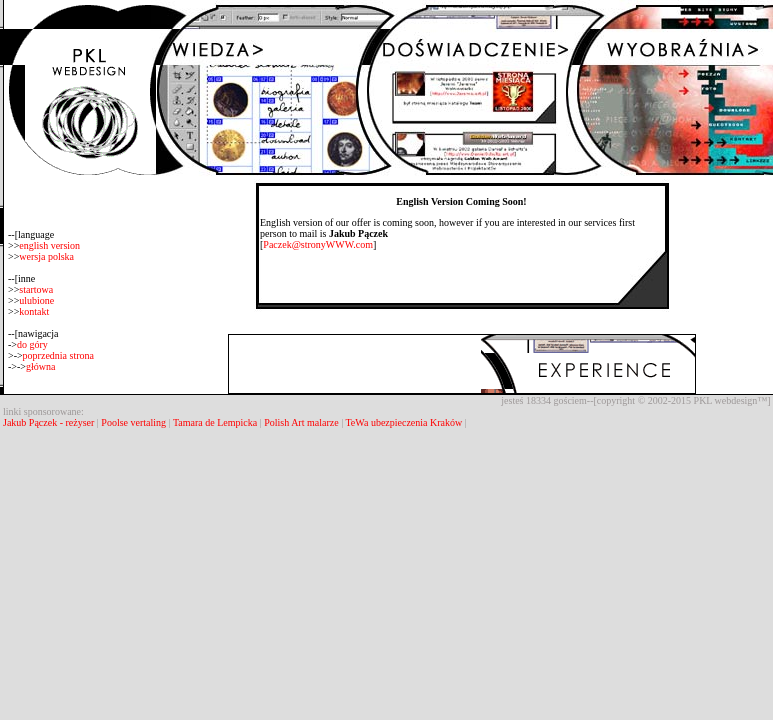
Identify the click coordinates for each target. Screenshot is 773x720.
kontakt (34, 311)
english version (49, 245)
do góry (32, 344)
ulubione (36, 300)
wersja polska (46, 256)
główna (40, 366)
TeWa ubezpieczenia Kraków (403, 422)
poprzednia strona (58, 355)
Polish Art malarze (301, 422)
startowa (36, 289)
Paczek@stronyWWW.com (318, 244)
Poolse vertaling (133, 422)
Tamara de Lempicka (215, 422)
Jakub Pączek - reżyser (50, 422)
